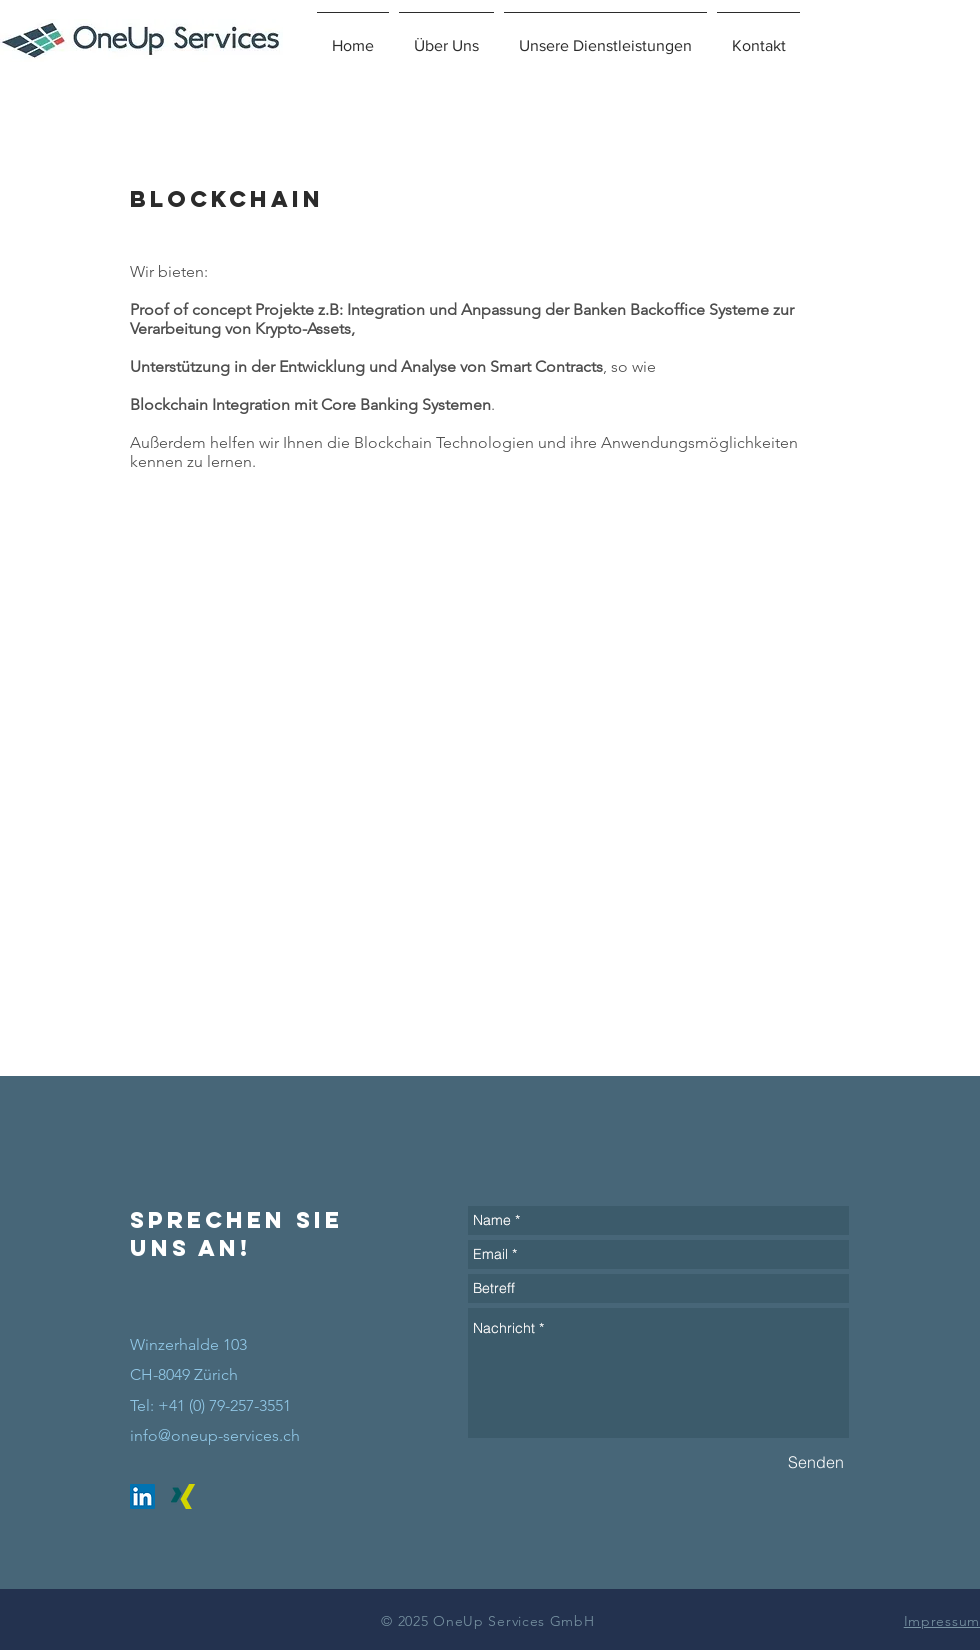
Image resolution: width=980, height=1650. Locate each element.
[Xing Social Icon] (183, 1496)
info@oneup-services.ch (215, 1435)
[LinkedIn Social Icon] (142, 1496)
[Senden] (816, 1462)
